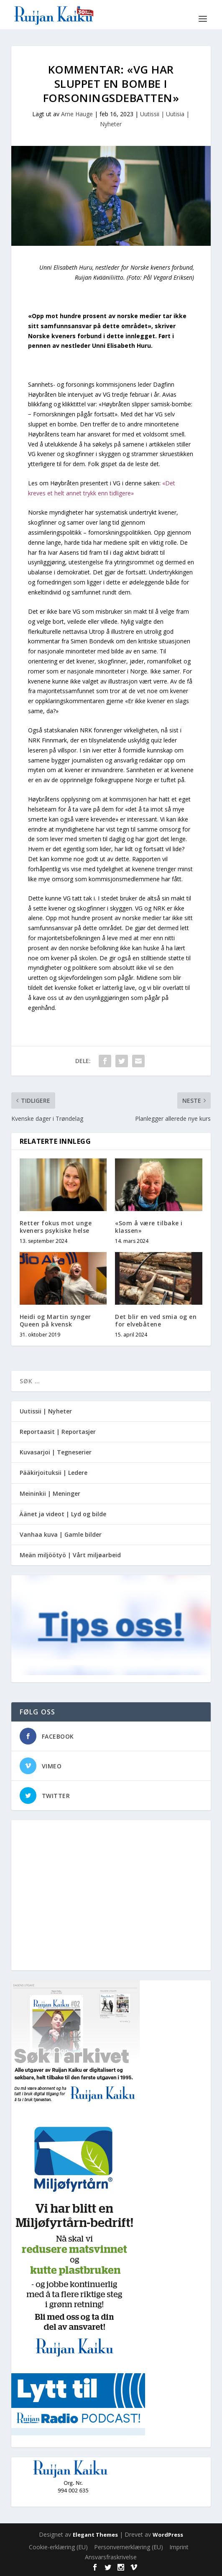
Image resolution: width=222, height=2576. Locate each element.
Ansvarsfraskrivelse (111, 2557)
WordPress (168, 2534)
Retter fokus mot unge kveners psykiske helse (56, 1226)
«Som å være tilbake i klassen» (149, 1226)
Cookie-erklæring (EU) (58, 2547)
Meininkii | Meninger (50, 1493)
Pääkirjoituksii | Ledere (53, 1473)
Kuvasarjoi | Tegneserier (56, 1452)
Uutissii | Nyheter (46, 1411)
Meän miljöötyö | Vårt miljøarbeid (70, 1555)
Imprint (179, 2547)
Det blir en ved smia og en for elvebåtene (155, 1320)
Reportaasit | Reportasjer (58, 1432)
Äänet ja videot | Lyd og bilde (63, 1514)
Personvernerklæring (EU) (128, 2547)
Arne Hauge (77, 114)
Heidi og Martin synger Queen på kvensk (55, 1320)
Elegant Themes (95, 2534)
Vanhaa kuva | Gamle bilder (61, 1534)
